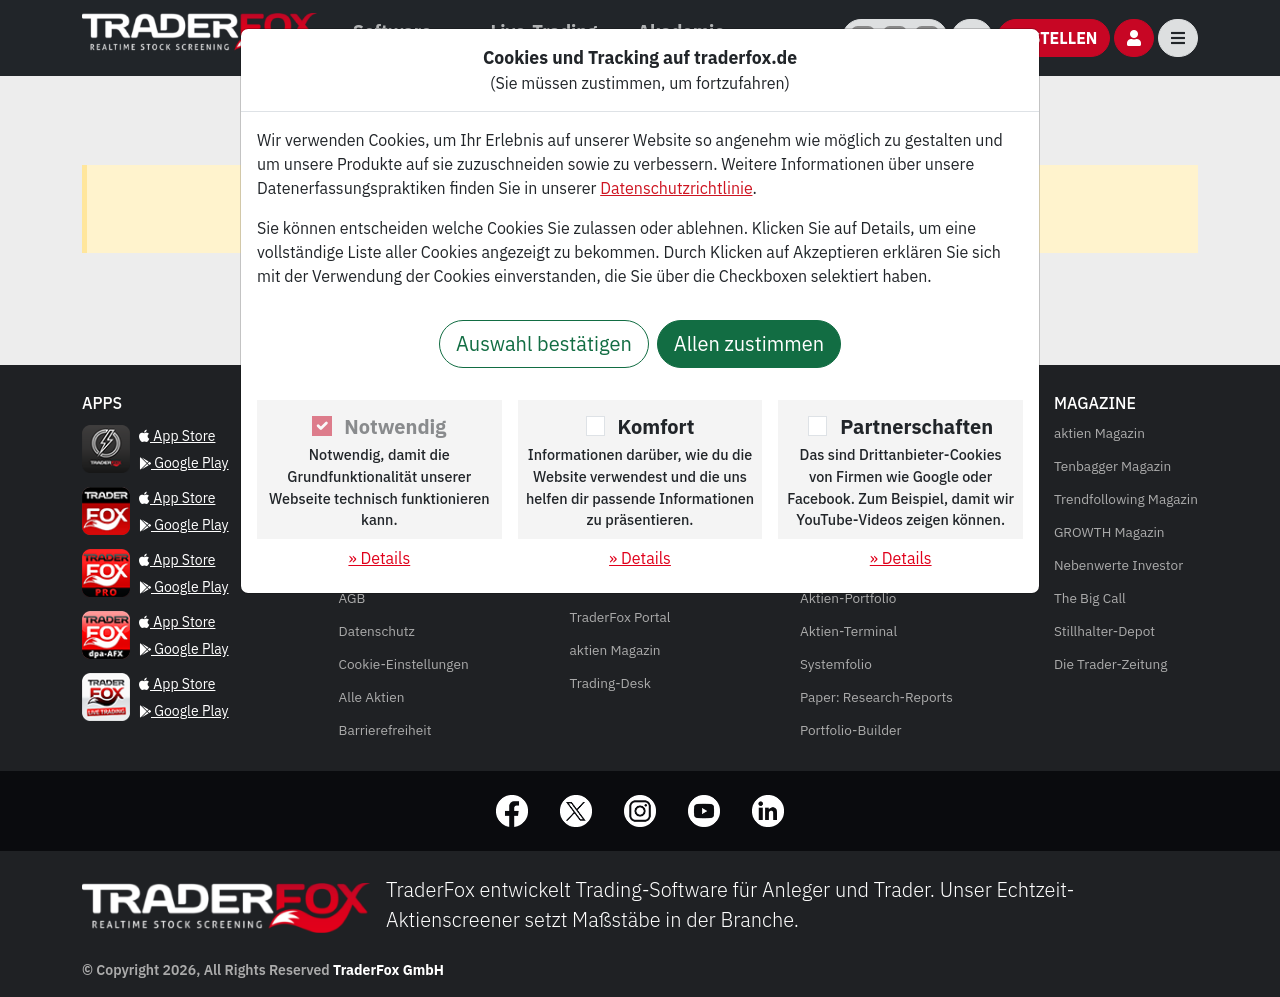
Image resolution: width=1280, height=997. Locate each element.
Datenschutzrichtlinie (676, 188)
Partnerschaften (916, 426)
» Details (379, 558)
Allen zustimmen (749, 343)
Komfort (656, 426)
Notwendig (395, 426)
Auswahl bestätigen (544, 343)
